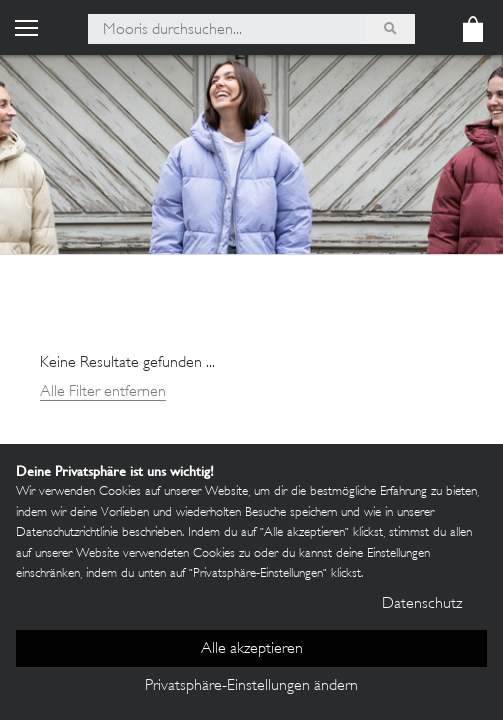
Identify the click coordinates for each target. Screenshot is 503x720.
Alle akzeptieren (252, 649)
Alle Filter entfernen (103, 392)
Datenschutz (422, 604)
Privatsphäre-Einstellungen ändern (251, 686)
